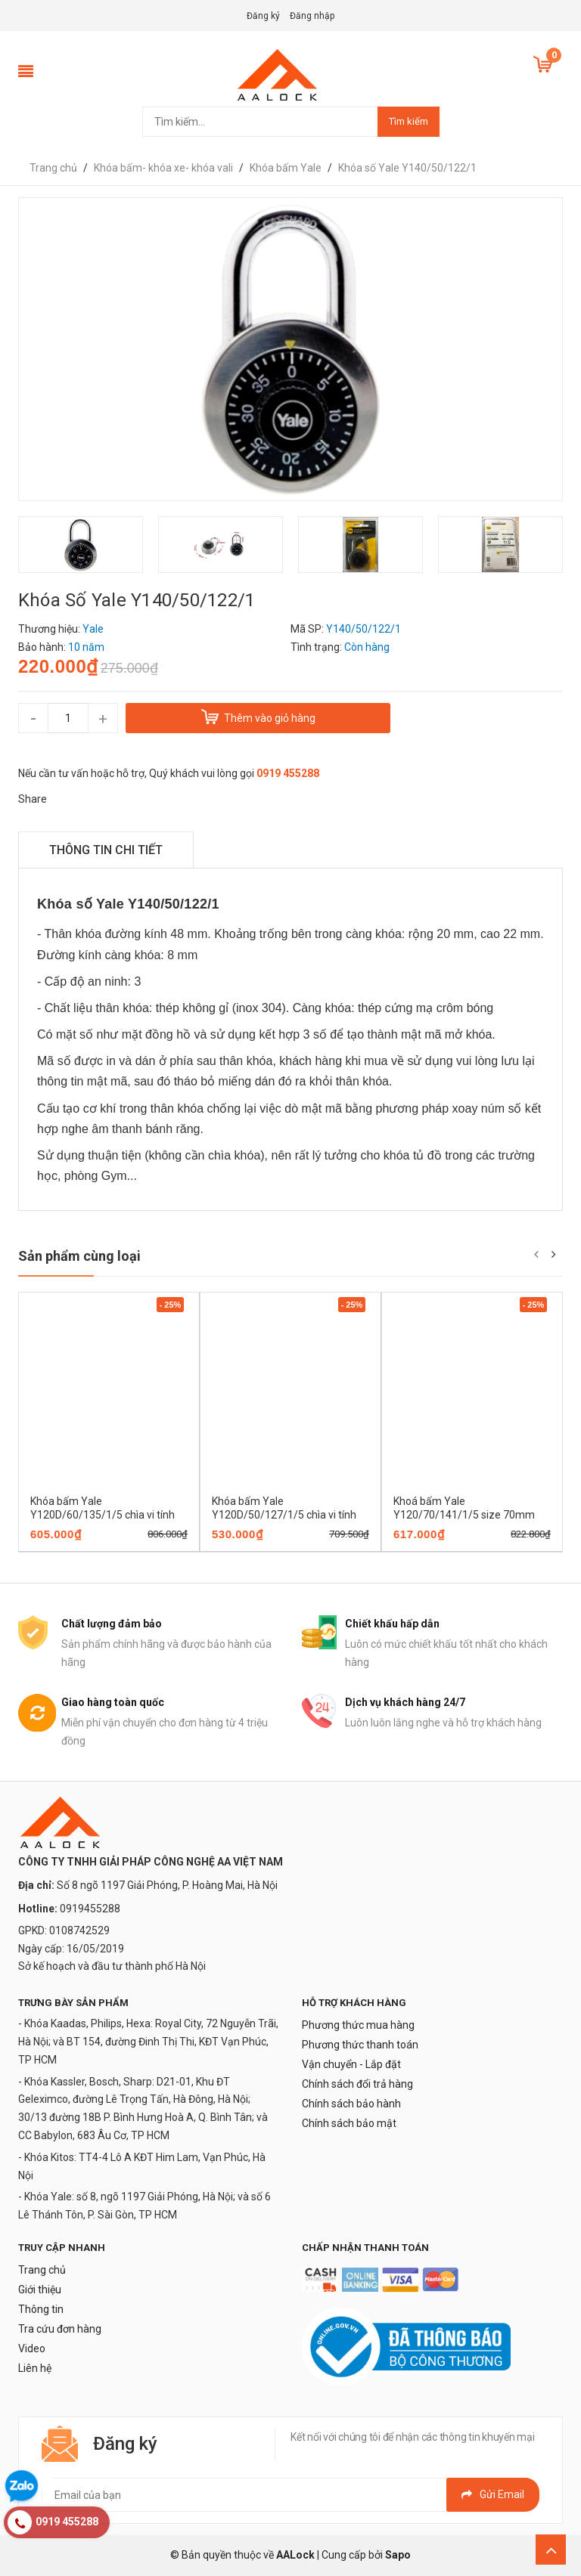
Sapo (398, 2555)
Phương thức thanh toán (360, 2045)
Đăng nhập (312, 16)
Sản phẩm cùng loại (79, 1256)
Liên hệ (34, 2368)
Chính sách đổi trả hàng (357, 2084)
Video (31, 2348)
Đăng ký (263, 16)
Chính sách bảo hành (351, 2104)
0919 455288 (287, 773)
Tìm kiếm (408, 121)
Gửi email (492, 2494)
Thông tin (41, 2309)
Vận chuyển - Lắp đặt (351, 2064)
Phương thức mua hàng (358, 2025)
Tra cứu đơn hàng (59, 2329)
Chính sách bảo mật (349, 2123)
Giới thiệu (39, 2289)
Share (32, 799)
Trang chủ (42, 2270)
